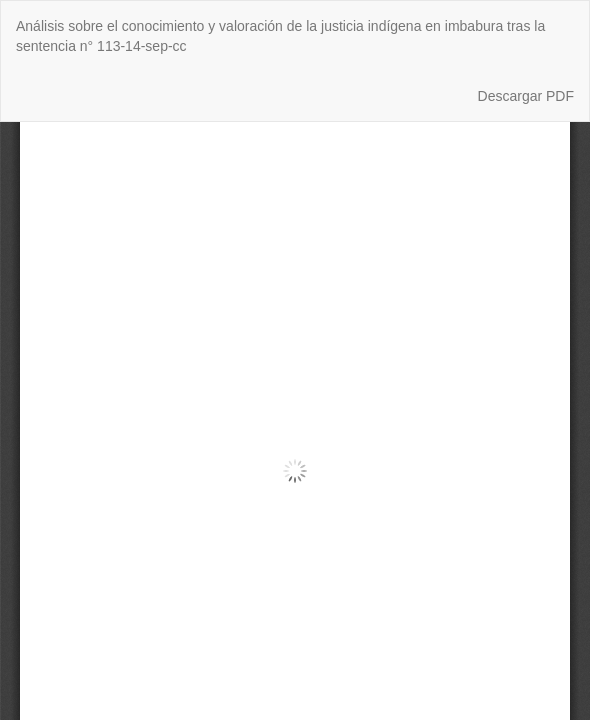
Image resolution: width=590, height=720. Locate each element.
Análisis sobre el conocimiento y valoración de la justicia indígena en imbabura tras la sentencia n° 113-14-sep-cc (280, 36)
